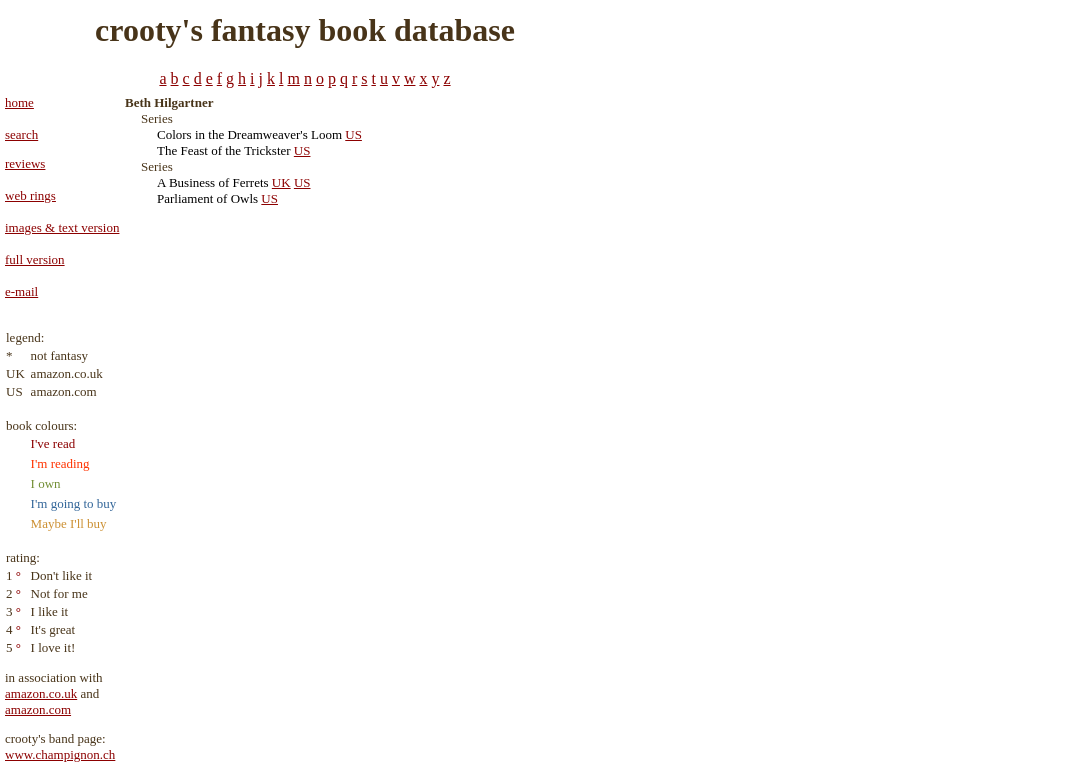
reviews (25, 163)
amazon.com (38, 709)
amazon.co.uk (41, 693)
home (19, 102)
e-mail (21, 291)
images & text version (62, 227)
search (21, 134)
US (353, 134)
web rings (30, 195)
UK (281, 182)
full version (35, 259)
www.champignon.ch (60, 754)
